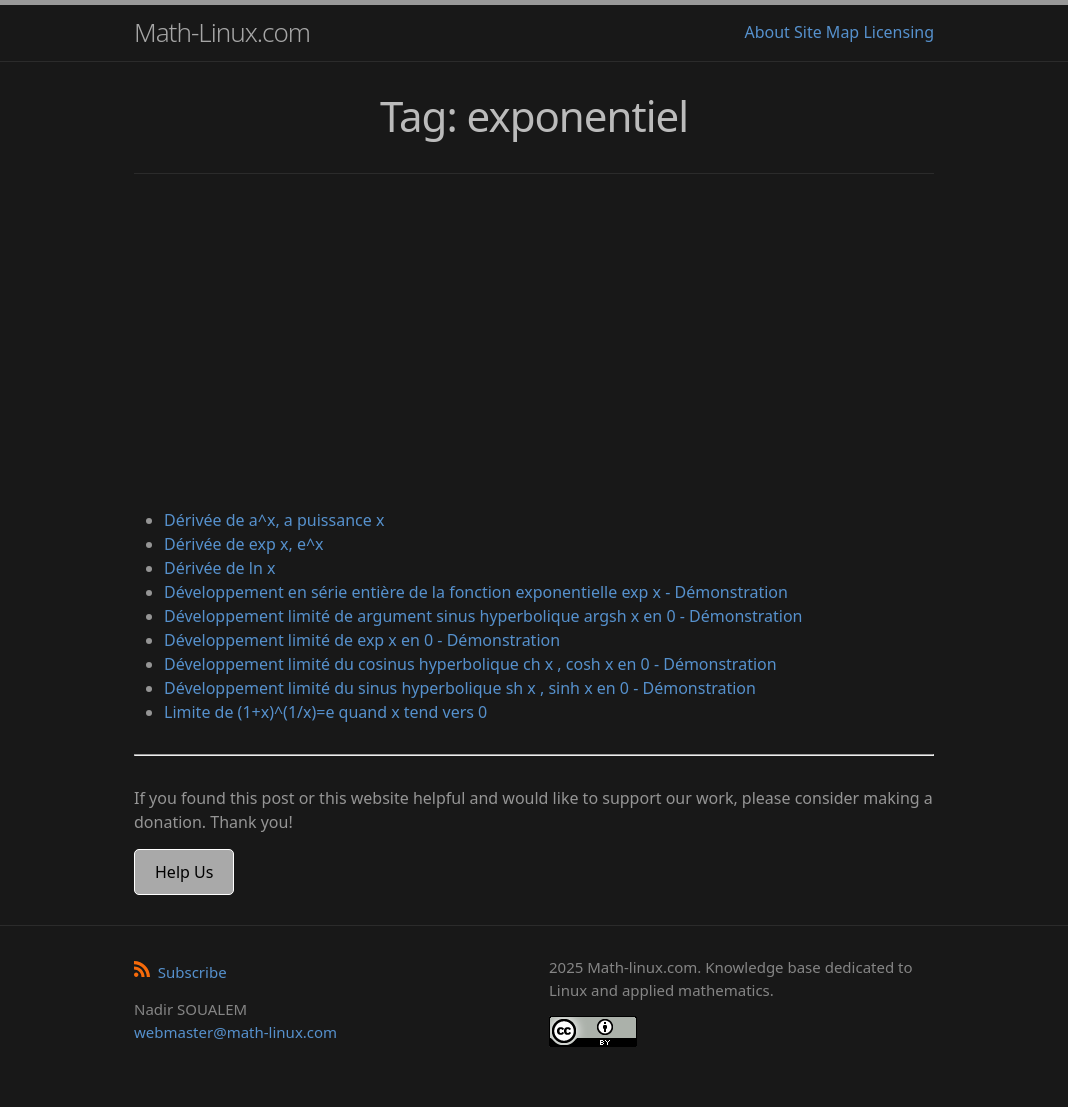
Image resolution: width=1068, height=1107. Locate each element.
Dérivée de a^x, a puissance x (274, 520)
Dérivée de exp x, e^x (244, 544)
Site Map (826, 32)
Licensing (898, 32)
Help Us (184, 872)
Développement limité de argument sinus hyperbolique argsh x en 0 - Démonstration (483, 616)
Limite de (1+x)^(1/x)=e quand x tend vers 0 (325, 712)
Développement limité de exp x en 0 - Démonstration (362, 640)
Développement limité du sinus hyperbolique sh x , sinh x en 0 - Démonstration (460, 688)
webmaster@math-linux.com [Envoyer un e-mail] (235, 1032)
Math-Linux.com (222, 32)
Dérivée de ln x (219, 568)
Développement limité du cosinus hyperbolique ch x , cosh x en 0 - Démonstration (470, 664)
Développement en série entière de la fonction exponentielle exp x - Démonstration (476, 592)
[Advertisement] (534, 344)
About (766, 32)
